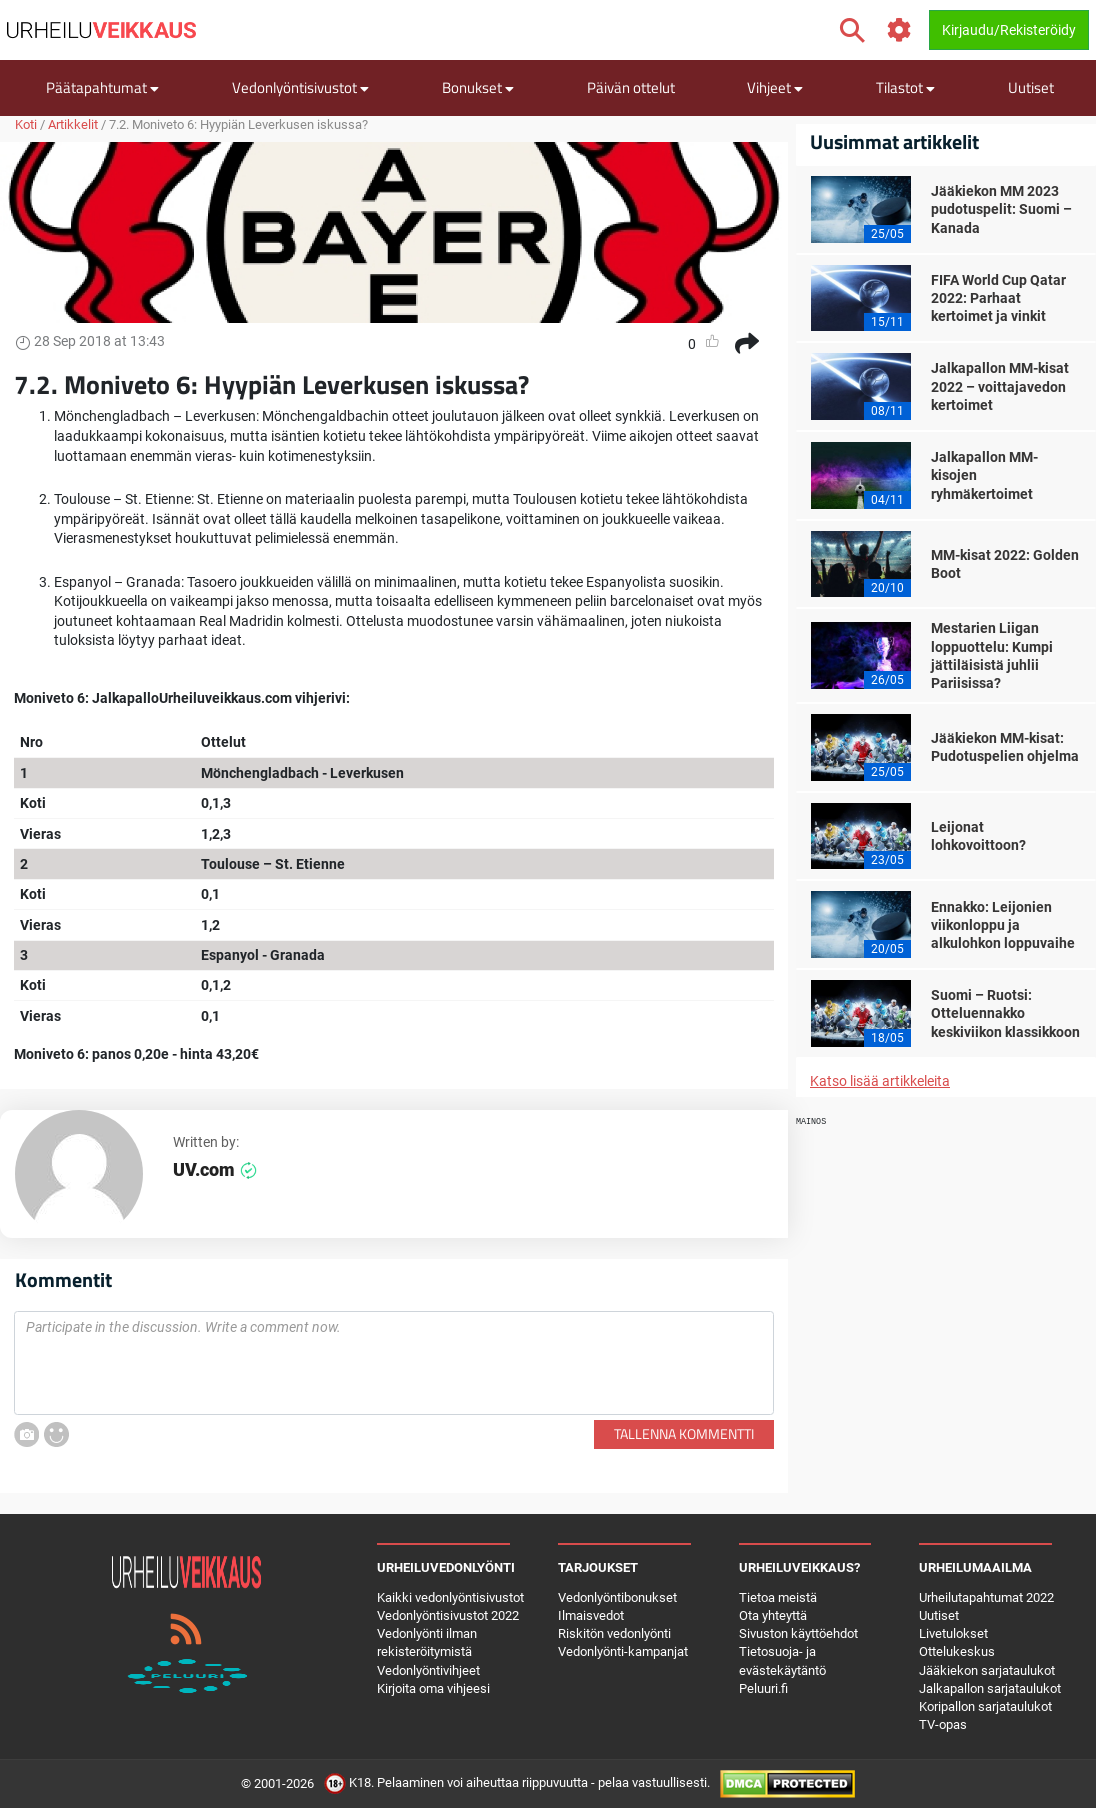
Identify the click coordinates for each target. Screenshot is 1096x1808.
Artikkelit (73, 124)
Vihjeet (775, 87)
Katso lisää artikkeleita (880, 1081)
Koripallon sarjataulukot (985, 1706)
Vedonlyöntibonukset (617, 1597)
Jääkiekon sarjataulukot (987, 1670)
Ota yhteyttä (773, 1615)
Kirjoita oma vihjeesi (433, 1688)
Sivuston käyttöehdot (798, 1633)
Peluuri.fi (763, 1688)
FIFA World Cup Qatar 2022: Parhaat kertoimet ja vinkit (998, 298)
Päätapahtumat (102, 87)
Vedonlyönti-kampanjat (623, 1651)
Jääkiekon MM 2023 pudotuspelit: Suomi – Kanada (1001, 209)
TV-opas (943, 1724)
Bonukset (478, 87)
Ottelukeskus (957, 1651)
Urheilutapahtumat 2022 (986, 1597)
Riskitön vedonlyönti (614, 1633)
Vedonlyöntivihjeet (428, 1670)
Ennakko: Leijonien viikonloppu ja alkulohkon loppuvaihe (1003, 925)
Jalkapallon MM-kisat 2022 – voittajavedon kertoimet (1000, 386)
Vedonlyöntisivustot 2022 (448, 1615)
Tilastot (905, 87)
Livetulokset (953, 1633)
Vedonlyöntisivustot (300, 87)
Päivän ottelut (631, 87)
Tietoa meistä (778, 1597)
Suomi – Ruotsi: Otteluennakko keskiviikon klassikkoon (1005, 1013)
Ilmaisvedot (591, 1615)
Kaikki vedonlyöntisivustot (450, 1597)
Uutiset (1031, 87)
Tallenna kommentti (684, 1433)
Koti (26, 124)
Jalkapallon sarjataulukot (990, 1688)
